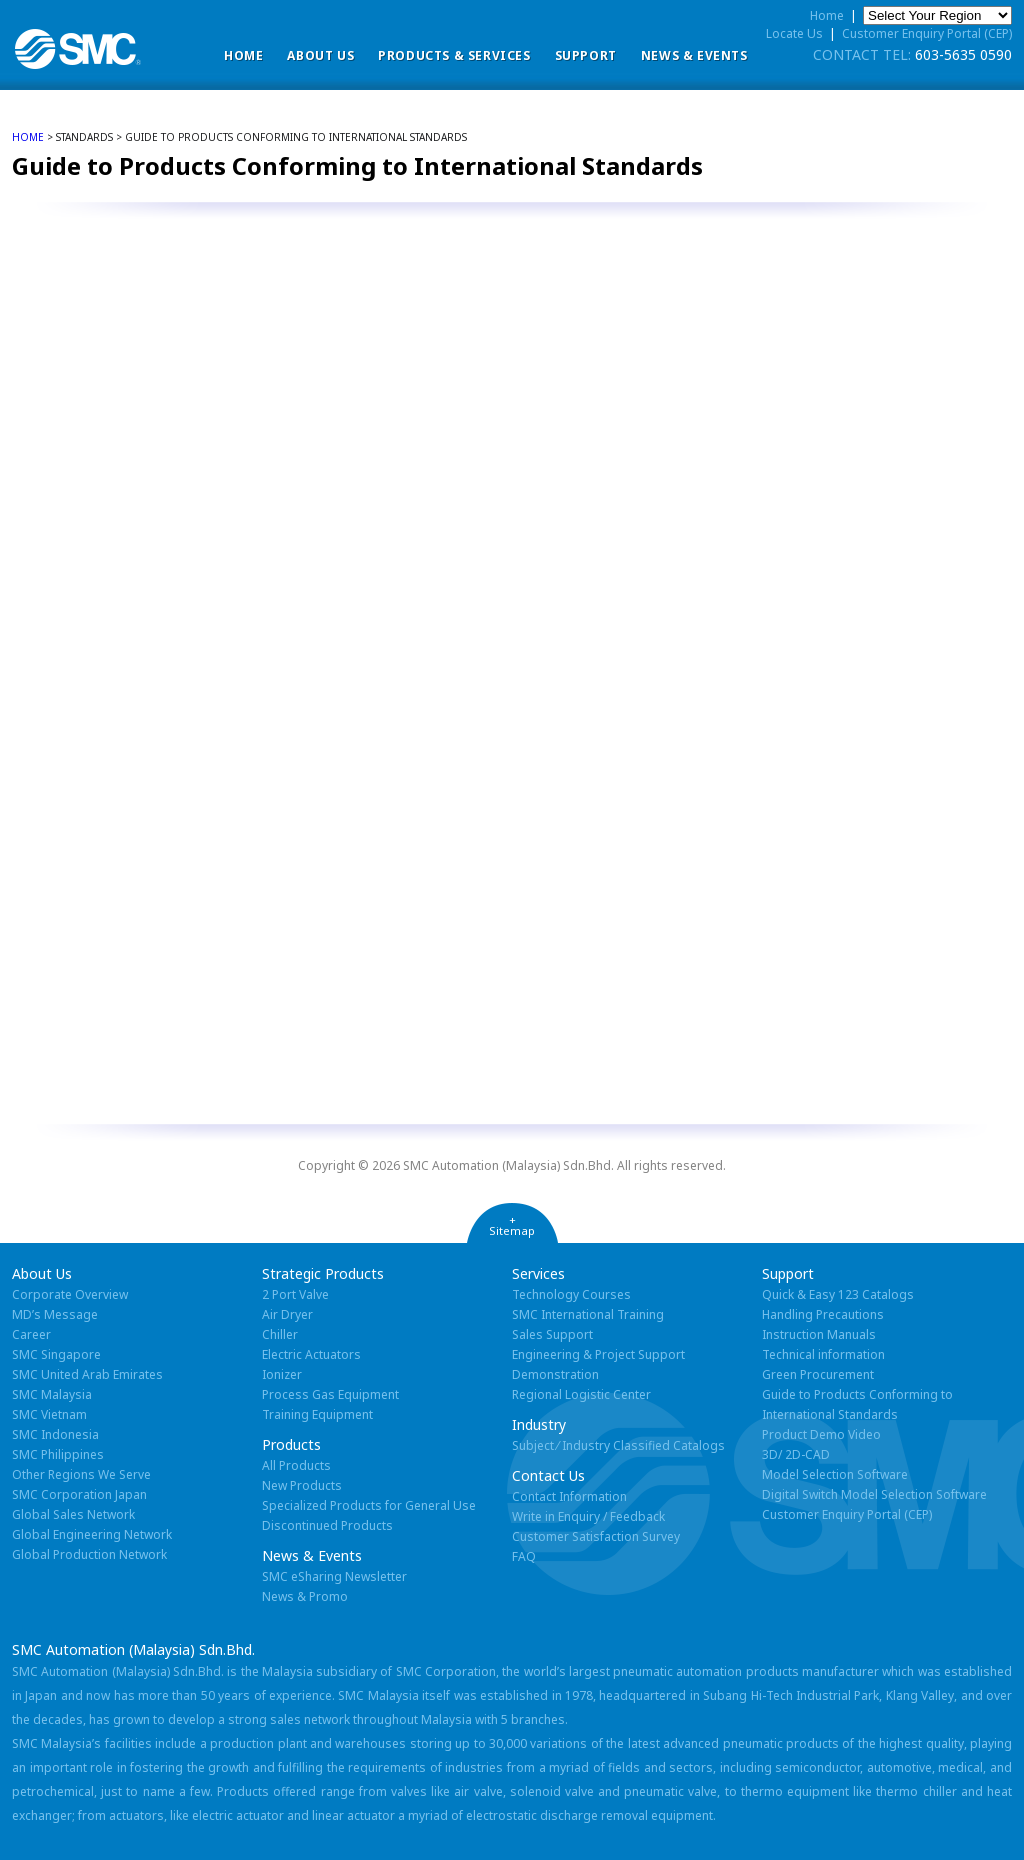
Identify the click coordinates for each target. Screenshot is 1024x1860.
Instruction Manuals (819, 1334)
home (28, 137)
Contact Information (569, 1496)
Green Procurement (818, 1374)
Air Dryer (287, 1314)
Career (31, 1334)
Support (586, 55)
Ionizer (282, 1374)
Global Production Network (89, 1554)
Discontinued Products (327, 1525)
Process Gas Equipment (330, 1394)
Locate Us (794, 33)
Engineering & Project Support (598, 1354)
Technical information (823, 1354)
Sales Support (552, 1334)
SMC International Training (588, 1314)
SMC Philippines (58, 1454)
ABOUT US (320, 55)
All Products (296, 1465)
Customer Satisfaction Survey (596, 1536)
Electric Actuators (311, 1354)
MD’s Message (55, 1314)
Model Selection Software (835, 1474)
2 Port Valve (295, 1294)
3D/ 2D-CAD (796, 1454)
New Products (302, 1485)
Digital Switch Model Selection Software (874, 1494)
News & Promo (305, 1596)
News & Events (694, 55)
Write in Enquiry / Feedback (588, 1516)
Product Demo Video (821, 1434)
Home (243, 55)
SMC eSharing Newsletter (334, 1576)
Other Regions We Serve (81, 1474)
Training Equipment (317, 1414)
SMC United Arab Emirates (87, 1374)
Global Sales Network (73, 1514)
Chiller (280, 1334)
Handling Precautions (823, 1314)
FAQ (524, 1556)
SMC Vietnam (49, 1414)
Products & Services (454, 55)
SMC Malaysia (52, 1394)
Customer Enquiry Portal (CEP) (927, 33)
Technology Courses (571, 1294)
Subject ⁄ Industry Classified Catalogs (618, 1445)
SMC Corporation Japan (79, 1494)
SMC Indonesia (55, 1434)
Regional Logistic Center (581, 1394)
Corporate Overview (70, 1294)
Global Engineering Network (92, 1534)
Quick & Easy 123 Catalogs (838, 1294)
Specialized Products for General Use (369, 1505)
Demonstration (555, 1374)
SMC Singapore (56, 1354)
